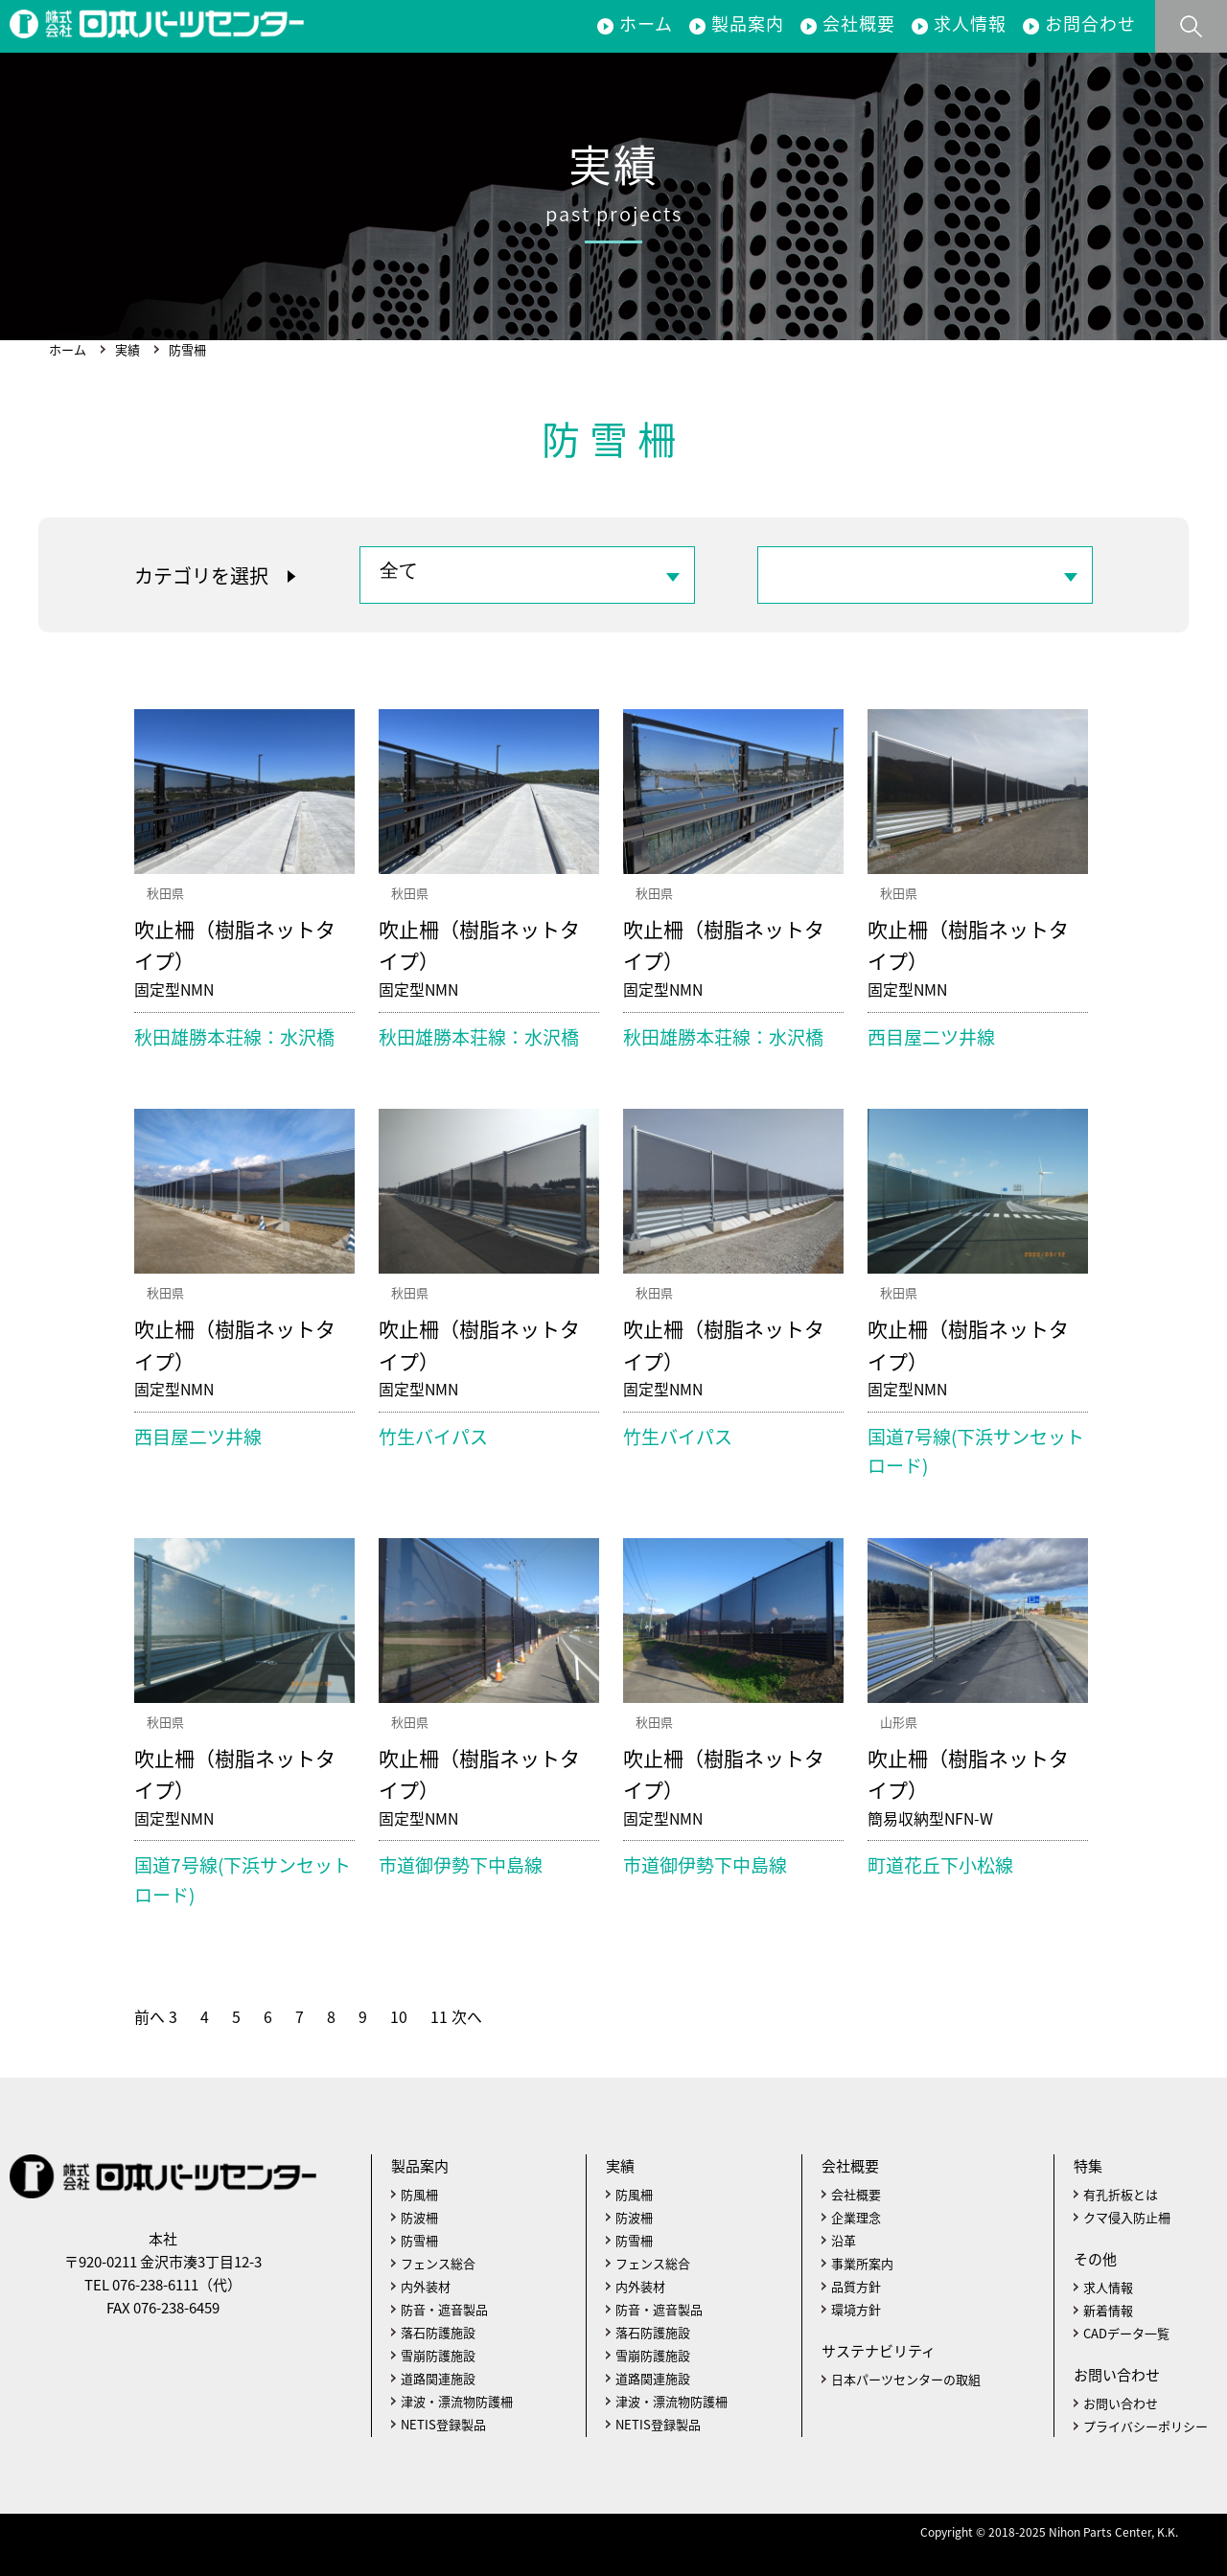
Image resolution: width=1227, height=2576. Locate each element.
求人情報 (970, 23)
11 (439, 2017)
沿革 (843, 2240)
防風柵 (419, 2194)
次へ (466, 2017)
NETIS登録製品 (443, 2424)
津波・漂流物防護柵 (457, 2401)
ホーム (646, 23)
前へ (149, 2017)
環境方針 (856, 2309)
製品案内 (747, 23)
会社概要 (858, 23)
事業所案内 (862, 2263)
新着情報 (1108, 2310)
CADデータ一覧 (1126, 2333)
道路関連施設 (438, 2378)
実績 (127, 349)
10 (398, 2017)
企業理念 (856, 2217)
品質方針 (856, 2286)
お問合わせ (1090, 23)
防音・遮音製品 (444, 2309)
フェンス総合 (438, 2263)
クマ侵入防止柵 (1126, 2217)
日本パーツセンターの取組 (906, 2379)
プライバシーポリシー (1145, 2426)
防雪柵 (419, 2240)
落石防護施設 (438, 2332)
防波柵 (419, 2217)
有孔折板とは (1120, 2194)
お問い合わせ (1120, 2403)
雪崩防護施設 (438, 2355)
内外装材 (426, 2286)
